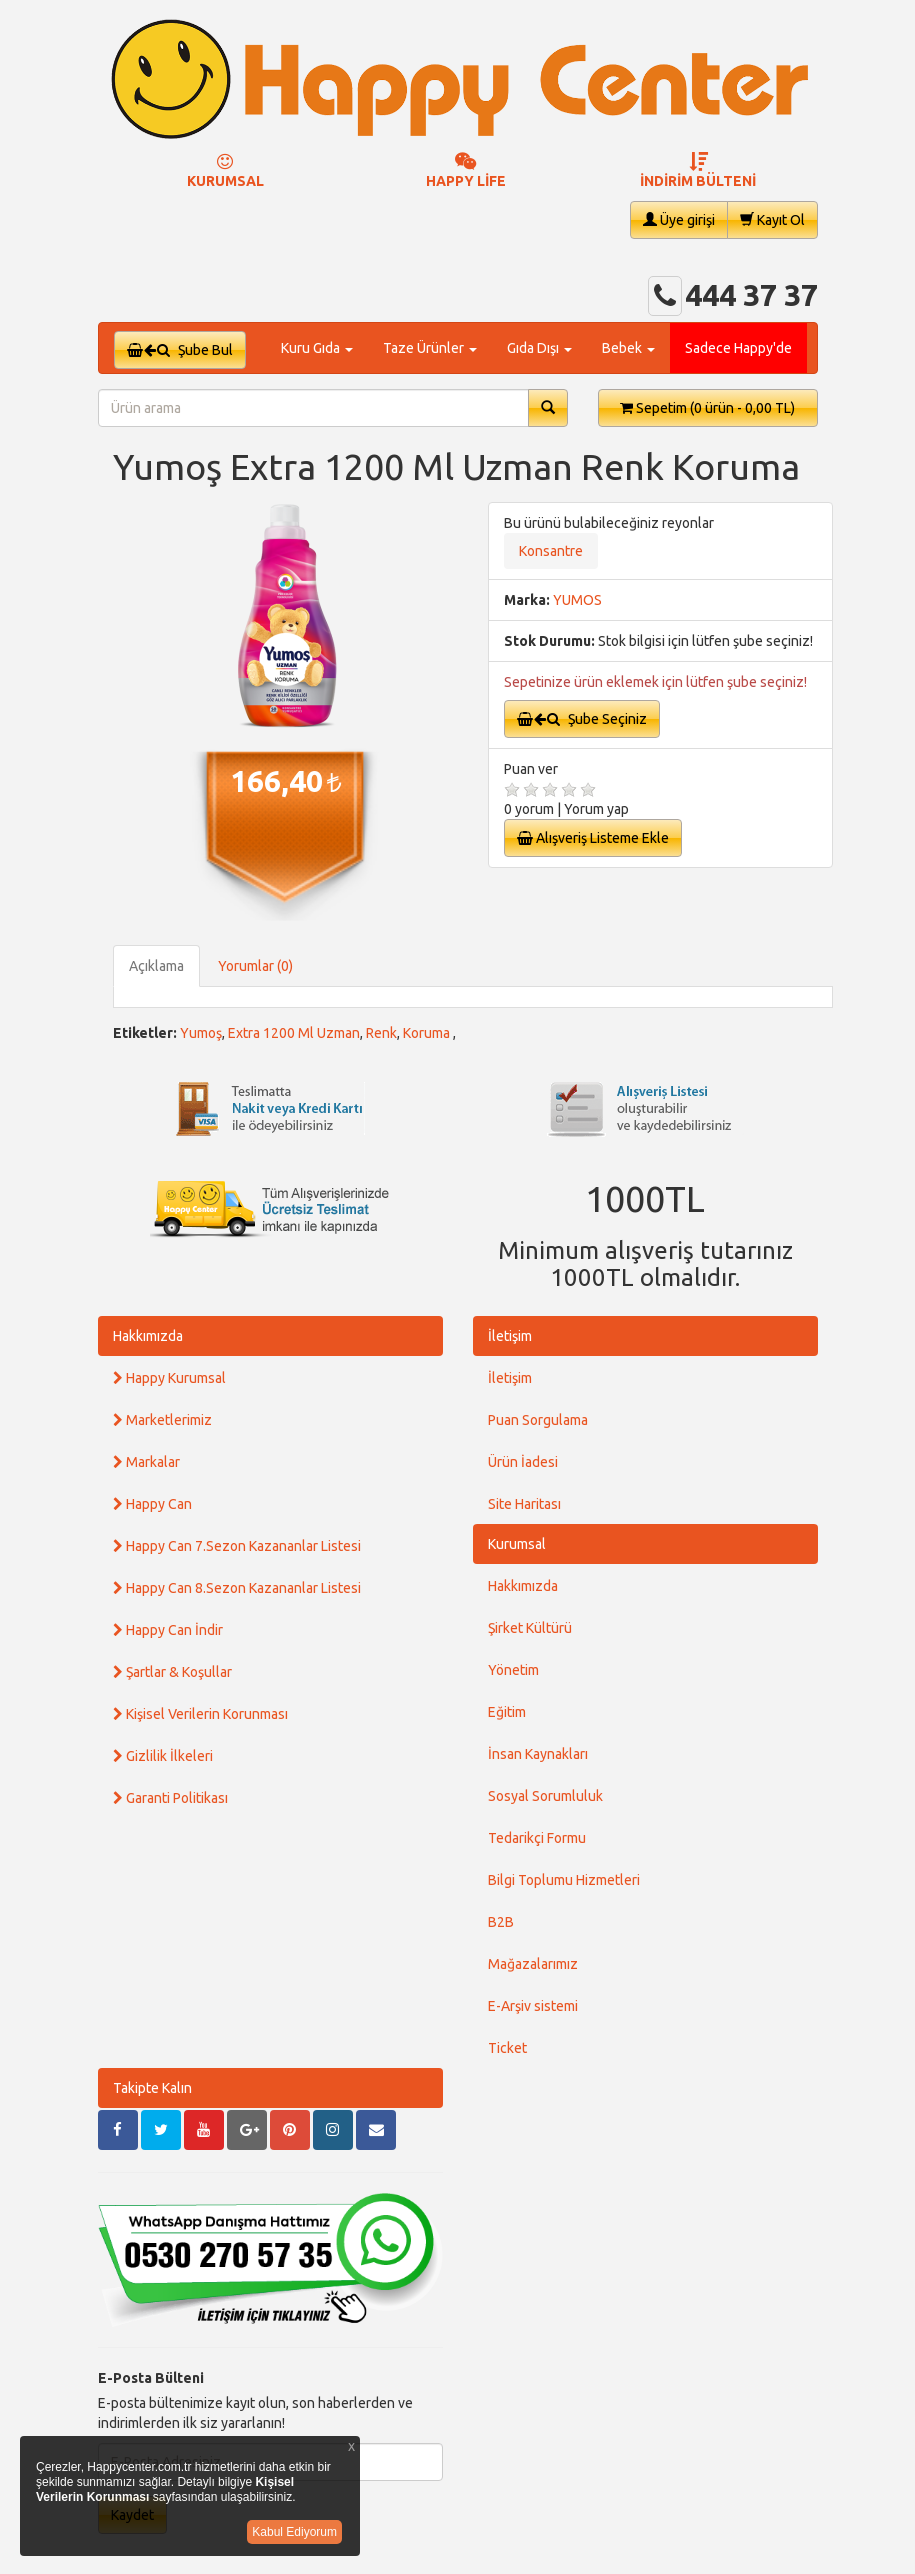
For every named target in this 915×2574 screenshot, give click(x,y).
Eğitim (507, 1712)
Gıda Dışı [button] (539, 348)
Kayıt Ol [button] (772, 219)
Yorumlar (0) (255, 966)
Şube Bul (180, 350)
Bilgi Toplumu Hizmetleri (564, 1880)
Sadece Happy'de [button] (738, 348)
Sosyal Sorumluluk (545, 1796)
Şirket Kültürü (530, 1628)
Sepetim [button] (707, 408)
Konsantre (551, 551)
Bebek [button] (628, 348)
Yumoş (201, 1033)
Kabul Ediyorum (294, 2532)
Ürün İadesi (523, 1462)
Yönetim (513, 1670)
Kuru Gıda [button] (317, 348)
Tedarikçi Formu (537, 1838)
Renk (381, 1033)
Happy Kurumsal (169, 1378)
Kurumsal (517, 1544)
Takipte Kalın (152, 2088)
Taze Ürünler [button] (430, 348)
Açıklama (156, 966)
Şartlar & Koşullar (172, 1672)
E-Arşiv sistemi (533, 2006)
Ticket (507, 2048)
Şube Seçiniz (582, 719)
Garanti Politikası (170, 1798)
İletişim (510, 1336)
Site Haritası (524, 1504)
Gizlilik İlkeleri (163, 1756)
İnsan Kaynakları (538, 1754)
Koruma (428, 1033)
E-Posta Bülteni (151, 2378)
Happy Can (152, 1504)
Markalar (146, 1462)
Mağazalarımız (533, 1964)
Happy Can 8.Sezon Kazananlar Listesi (237, 1588)
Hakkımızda (148, 1336)
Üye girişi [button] (679, 219)
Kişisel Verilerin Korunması (200, 1714)
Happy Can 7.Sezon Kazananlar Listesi (237, 1546)
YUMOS (577, 600)
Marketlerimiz (162, 1420)
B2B (501, 1922)
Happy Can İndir (168, 1630)
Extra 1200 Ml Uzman (294, 1033)
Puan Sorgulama (538, 1420)
